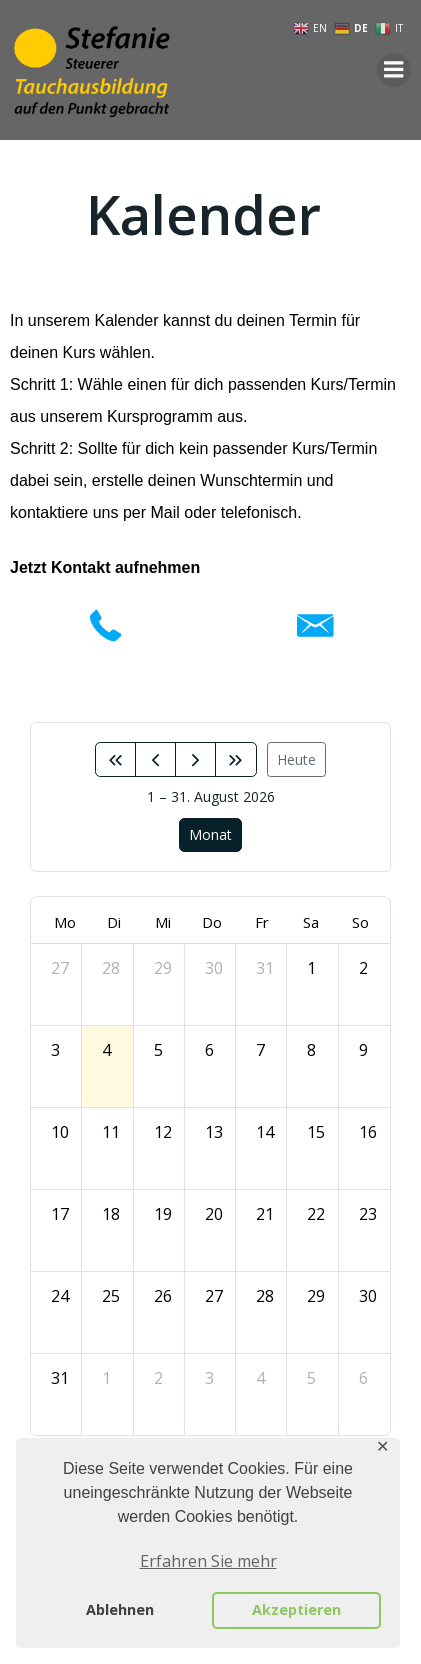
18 (111, 1214)
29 (163, 968)
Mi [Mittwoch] (163, 922)
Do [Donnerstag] (212, 922)
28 (111, 968)
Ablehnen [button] (120, 1609)
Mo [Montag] (65, 922)
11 (111, 1132)
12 (163, 1132)
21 (265, 1214)
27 (60, 968)
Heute (296, 759)
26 (163, 1296)
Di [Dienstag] (114, 922)
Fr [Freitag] (262, 922)
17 (60, 1214)
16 (368, 1132)
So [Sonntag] (360, 922)
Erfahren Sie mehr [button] (208, 1561)
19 (163, 1214)
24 (60, 1296)
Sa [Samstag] (311, 922)
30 (214, 968)
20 (214, 1214)
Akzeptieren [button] (296, 1609)
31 (265, 968)
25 (111, 1296)
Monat (210, 834)
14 (265, 1132)
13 (214, 1132)
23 (368, 1214)
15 (316, 1132)
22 (316, 1214)
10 (60, 1132)
